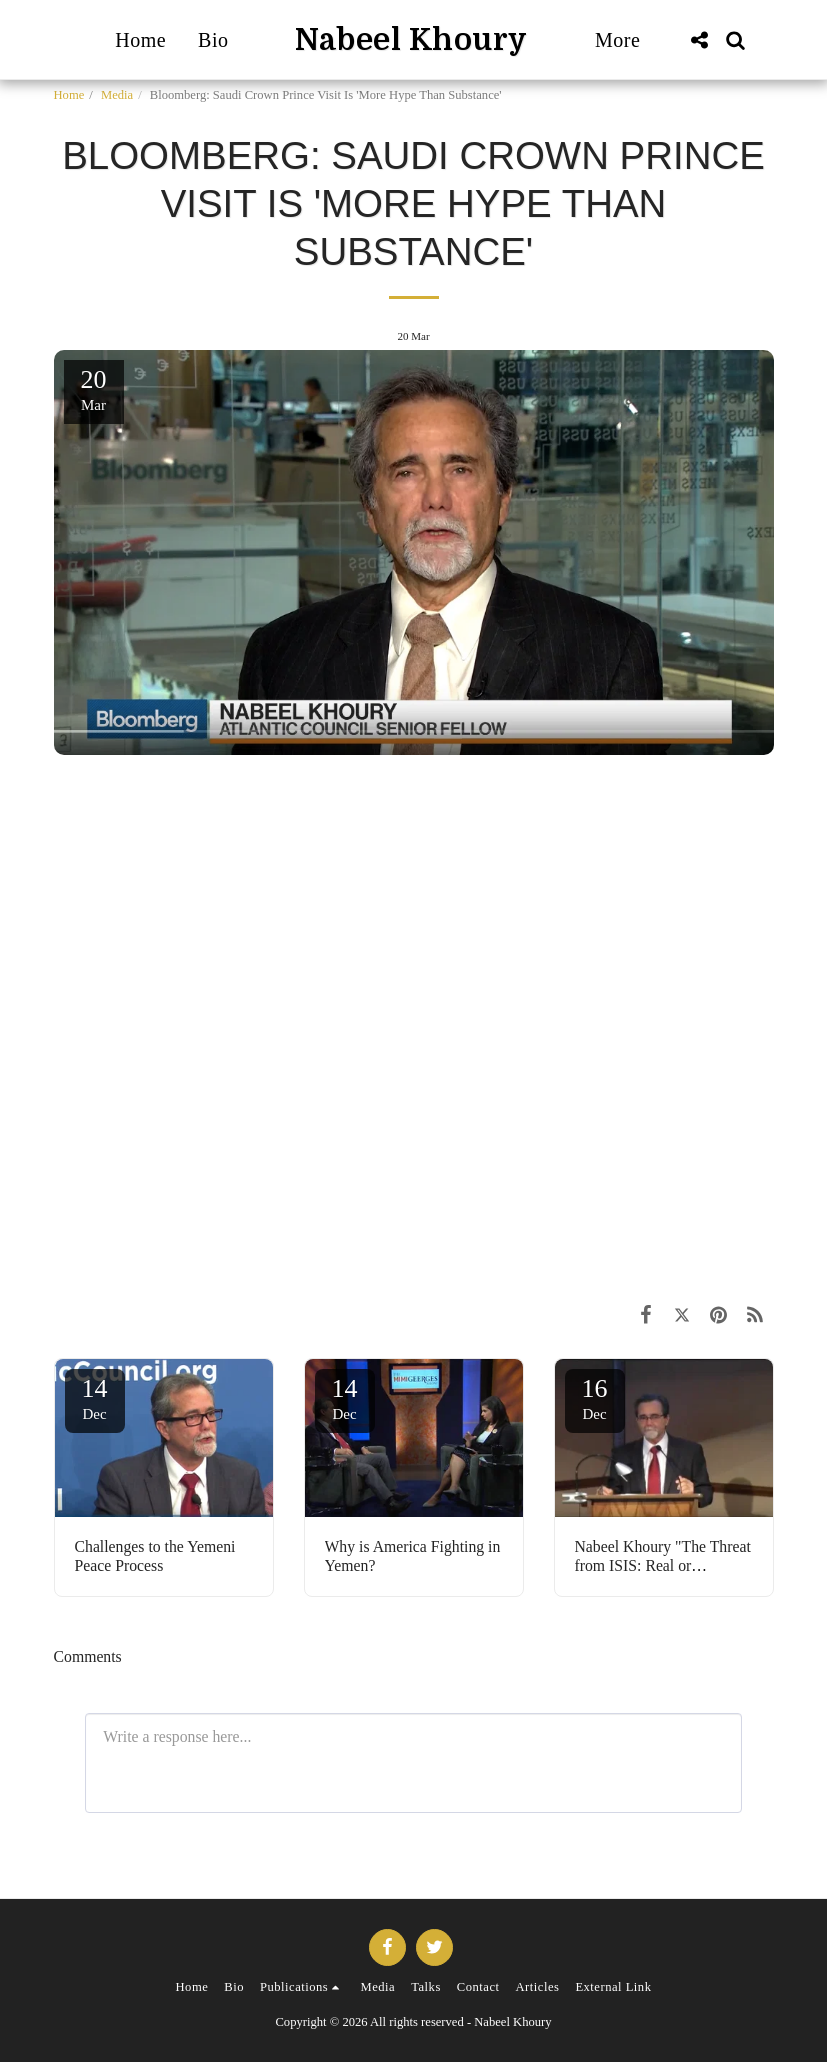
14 (95, 1398)
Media (117, 95)
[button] (700, 40)
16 (595, 1398)
